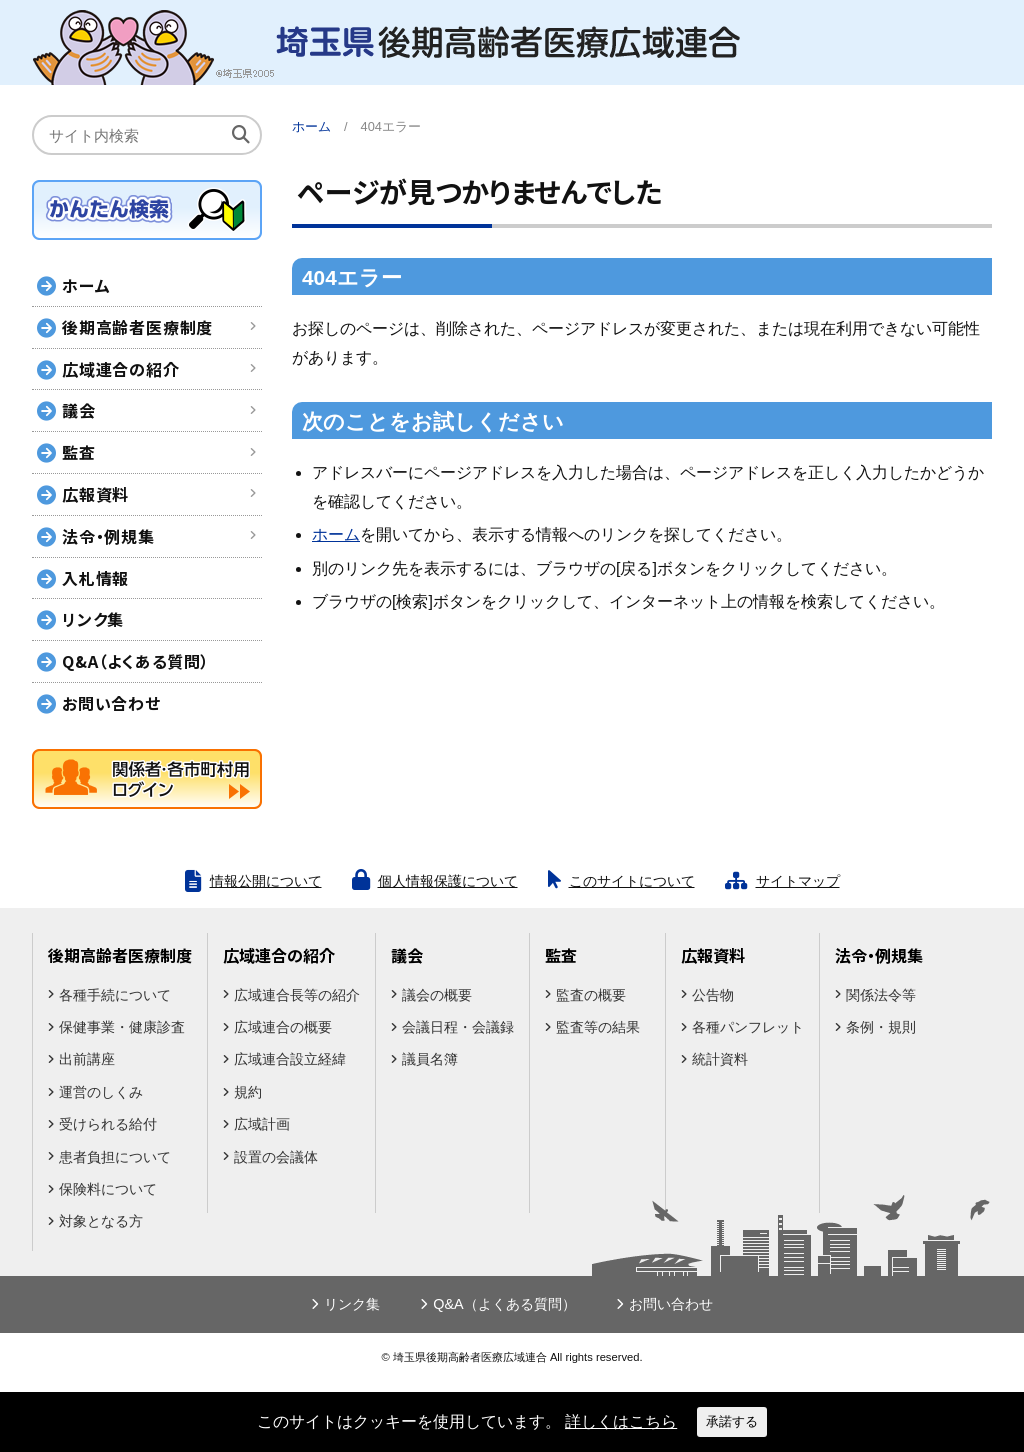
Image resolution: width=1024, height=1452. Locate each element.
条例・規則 (881, 1027)
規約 (248, 1092)
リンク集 (93, 619)
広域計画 (262, 1124)
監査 (79, 452)
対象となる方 (101, 1221)
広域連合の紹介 (121, 369)
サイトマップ (798, 881)
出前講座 (87, 1059)
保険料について (108, 1189)
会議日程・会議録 (458, 1027)
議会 (79, 410)
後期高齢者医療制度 (137, 327)
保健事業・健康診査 (122, 1027)
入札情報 (95, 578)
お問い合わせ (111, 703)
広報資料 (95, 494)
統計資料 (720, 1059)
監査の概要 (591, 995)
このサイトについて (632, 881)
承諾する (732, 1421)
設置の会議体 (276, 1157)
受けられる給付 (108, 1124)
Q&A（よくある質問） (136, 661)
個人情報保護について (448, 881)
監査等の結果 (598, 1027)
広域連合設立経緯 (290, 1059)
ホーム (311, 126)
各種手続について (115, 995)
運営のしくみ (101, 1092)
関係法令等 (881, 995)
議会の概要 (437, 995)
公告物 (713, 995)
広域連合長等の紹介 (297, 995)
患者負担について (115, 1157)
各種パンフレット (748, 1027)
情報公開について (266, 881)
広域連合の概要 (283, 1027)
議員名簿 (430, 1059)
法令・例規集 (108, 536)
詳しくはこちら (621, 1421)
